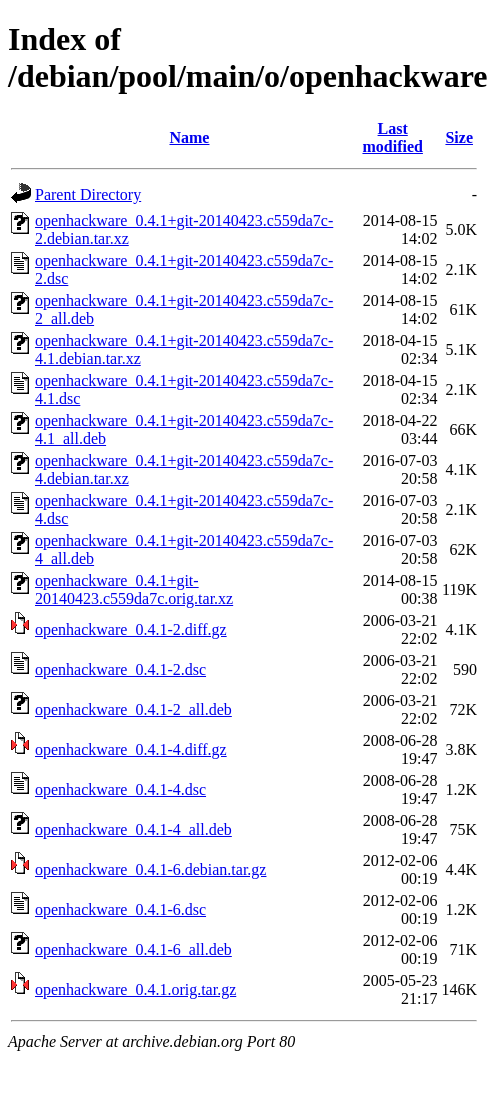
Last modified (392, 137)
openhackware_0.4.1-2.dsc (120, 669)
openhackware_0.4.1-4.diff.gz (131, 749)
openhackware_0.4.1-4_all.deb (133, 829)
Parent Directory (88, 194)
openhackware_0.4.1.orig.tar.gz (135, 989)
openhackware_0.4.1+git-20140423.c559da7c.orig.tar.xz (134, 589)
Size (459, 137)
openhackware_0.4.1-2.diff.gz (131, 629)
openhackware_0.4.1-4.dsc (120, 789)
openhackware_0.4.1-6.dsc (120, 909)
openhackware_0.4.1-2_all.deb (133, 709)
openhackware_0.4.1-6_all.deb (133, 949)
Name (189, 137)
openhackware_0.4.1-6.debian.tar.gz (150, 869)
